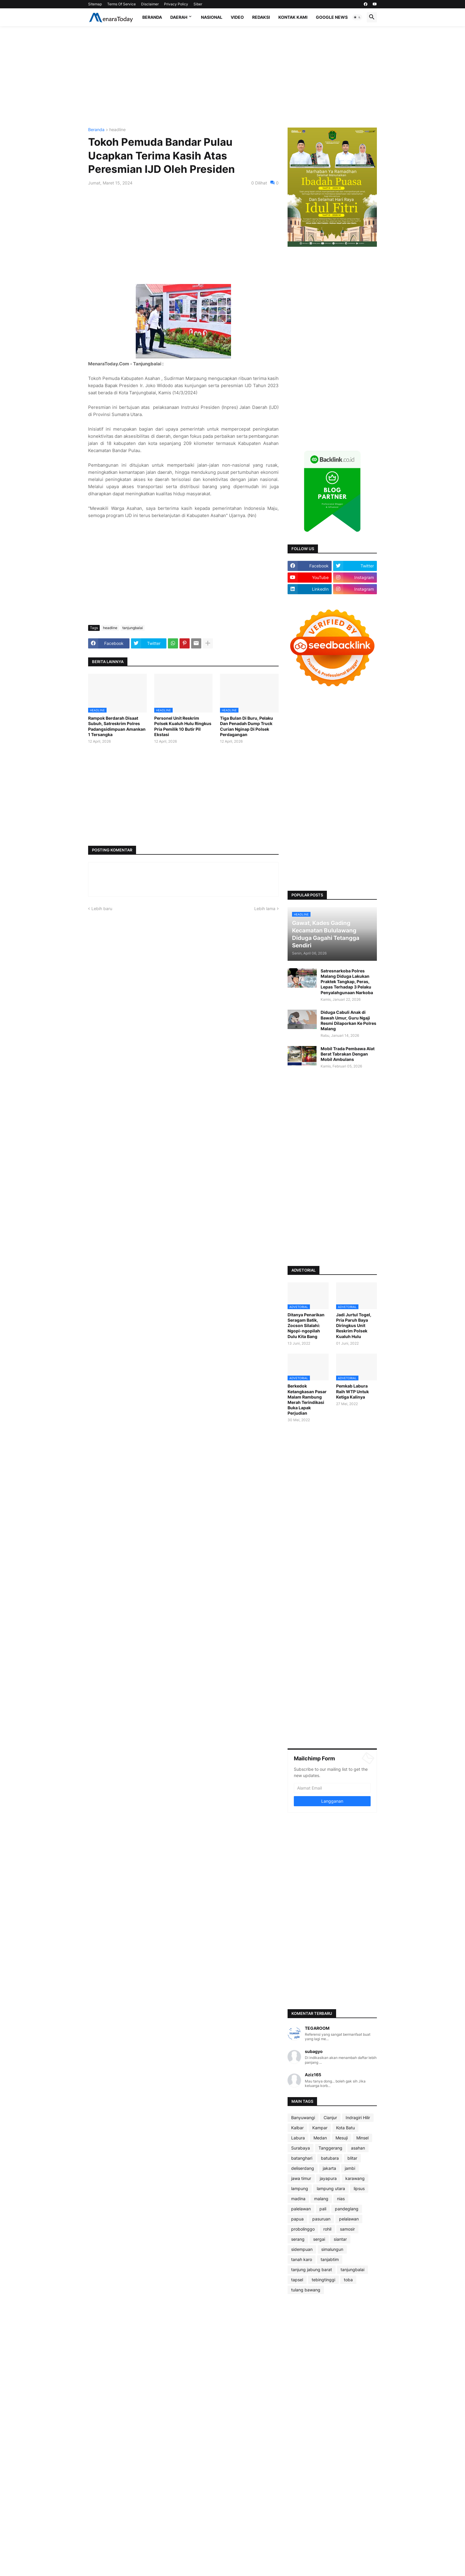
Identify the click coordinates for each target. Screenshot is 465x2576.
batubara (330, 2158)
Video (237, 17)
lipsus (359, 2188)
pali (322, 2208)
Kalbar (297, 2127)
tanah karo (301, 2259)
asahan (358, 2147)
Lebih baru (101, 908)
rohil (327, 2229)
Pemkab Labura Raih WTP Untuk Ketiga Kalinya (352, 1391)
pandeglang (346, 2208)
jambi (350, 2168)
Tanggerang (330, 2147)
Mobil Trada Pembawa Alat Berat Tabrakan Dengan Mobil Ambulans (348, 1054)
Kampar (319, 2127)
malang (321, 2198)
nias (341, 2198)
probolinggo (303, 2229)
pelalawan (349, 2218)
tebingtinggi (323, 2279)
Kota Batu (345, 2127)
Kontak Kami (293, 17)
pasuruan (321, 2218)
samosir (347, 2229)
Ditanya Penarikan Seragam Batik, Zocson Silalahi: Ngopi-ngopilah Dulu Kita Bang (306, 1325)
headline (117, 130)
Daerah (178, 17)
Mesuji (342, 2137)
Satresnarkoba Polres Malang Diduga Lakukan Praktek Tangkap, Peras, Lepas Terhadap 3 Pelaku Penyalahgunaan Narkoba (347, 981)
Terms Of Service (121, 4)
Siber (198, 4)
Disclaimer (150, 4)
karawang (355, 2178)
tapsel (297, 2279)
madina (298, 2198)
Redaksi (261, 17)
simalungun (332, 2249)
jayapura (328, 2178)
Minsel (362, 2137)
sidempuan (302, 2249)
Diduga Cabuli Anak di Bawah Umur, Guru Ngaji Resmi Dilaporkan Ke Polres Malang (348, 1020)
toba (348, 2279)
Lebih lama (264, 908)
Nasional (211, 17)
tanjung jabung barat (311, 2269)
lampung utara (331, 2188)
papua (297, 2218)
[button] (357, 17)
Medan (320, 2137)
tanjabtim (330, 2259)
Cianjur (330, 2117)
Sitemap (95, 4)
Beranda (152, 17)
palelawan (301, 2208)
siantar (340, 2239)
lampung (299, 2188)
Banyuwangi (303, 2117)
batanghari (301, 2158)
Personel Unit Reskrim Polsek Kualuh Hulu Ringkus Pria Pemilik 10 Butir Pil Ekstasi (182, 726)
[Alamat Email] (332, 1788)
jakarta (329, 2168)
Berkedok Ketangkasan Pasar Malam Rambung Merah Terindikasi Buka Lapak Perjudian (307, 1399)
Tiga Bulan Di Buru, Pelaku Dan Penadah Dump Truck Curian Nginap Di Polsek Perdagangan (246, 726)
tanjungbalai (132, 628)
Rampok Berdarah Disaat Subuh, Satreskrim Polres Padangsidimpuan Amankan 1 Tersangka (117, 726)
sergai (319, 2239)
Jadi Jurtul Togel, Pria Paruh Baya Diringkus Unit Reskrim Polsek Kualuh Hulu (353, 1325)
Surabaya (300, 2147)
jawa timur (301, 2178)
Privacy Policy (176, 4)
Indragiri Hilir (358, 2117)
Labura (298, 2137)
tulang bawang (305, 2289)
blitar (352, 2158)
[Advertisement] (232, 77)
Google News (332, 17)
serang (298, 2239)
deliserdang (302, 2168)
